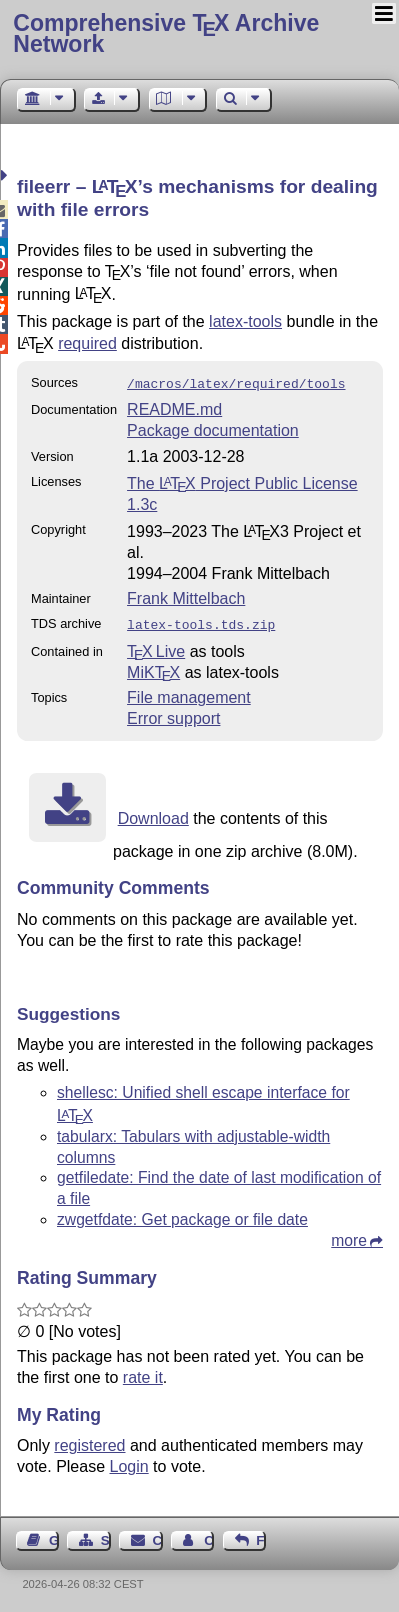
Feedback (261, 1536)
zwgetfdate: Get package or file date (182, 1215)
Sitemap (106, 1536)
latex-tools (245, 321)
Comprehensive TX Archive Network (166, 33)
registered (89, 1441)
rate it (143, 1373)
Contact (158, 1536)
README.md (174, 407)
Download (153, 814)
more (349, 1236)
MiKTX (153, 668)
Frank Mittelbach (186, 596)
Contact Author (209, 1536)
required (87, 343)
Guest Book (54, 1536)
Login (129, 1462)
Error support (173, 714)
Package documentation (213, 428)
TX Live (156, 647)
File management (189, 693)
